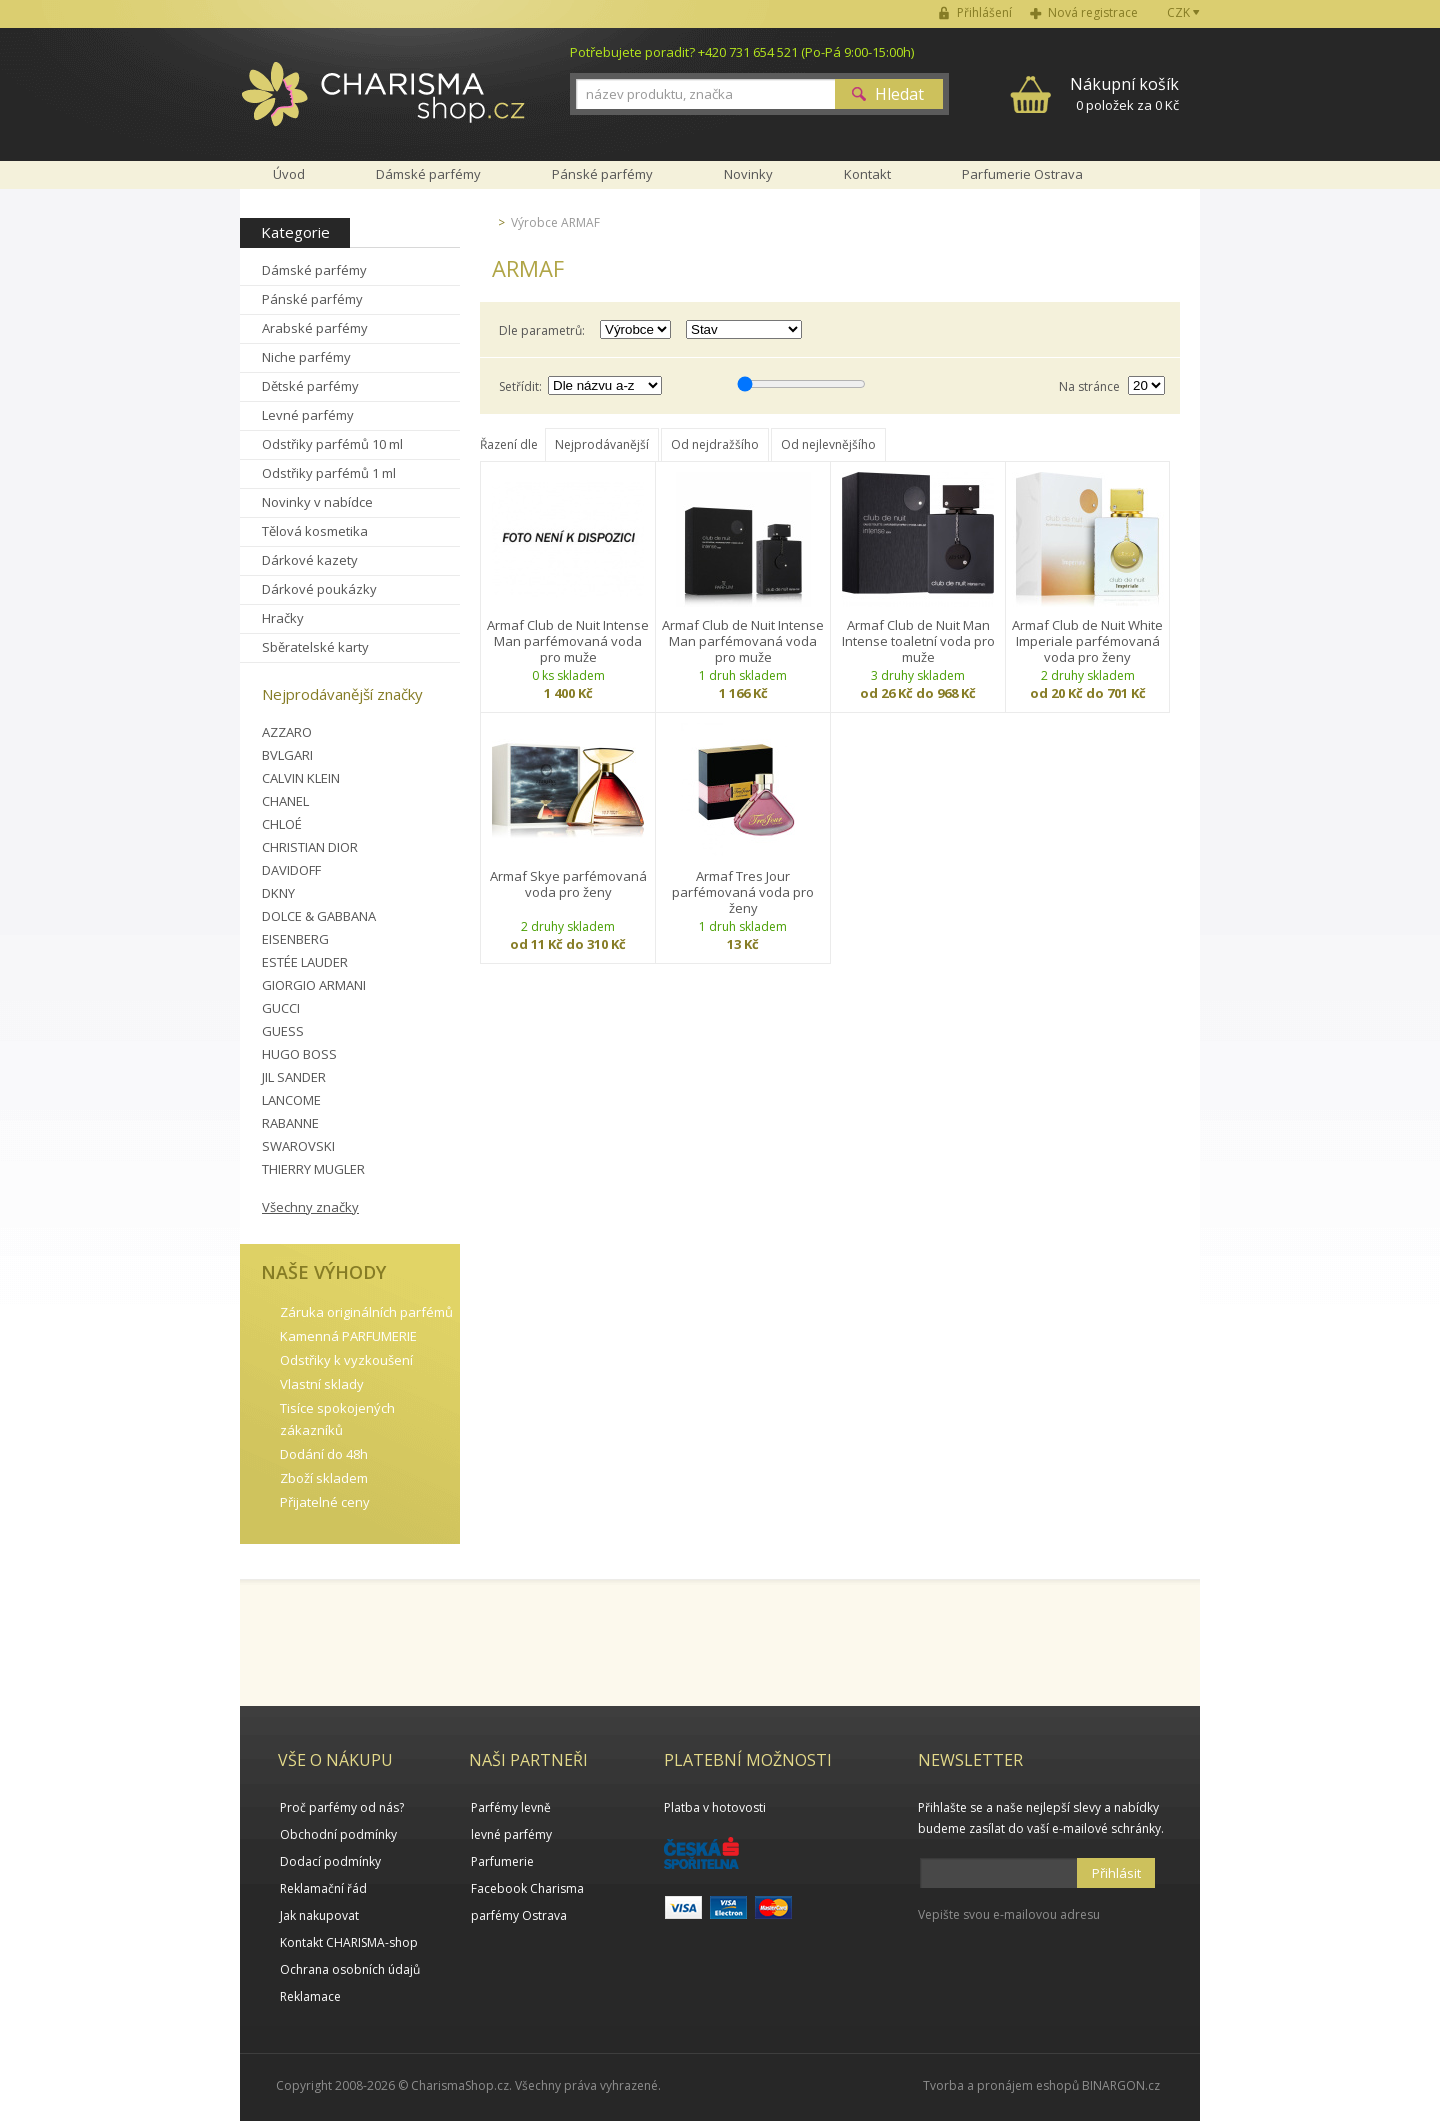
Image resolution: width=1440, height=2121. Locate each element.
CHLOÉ (282, 824)
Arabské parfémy (315, 328)
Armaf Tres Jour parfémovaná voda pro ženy (743, 892)
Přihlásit (1116, 1873)
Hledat (899, 94)
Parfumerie (502, 1861)
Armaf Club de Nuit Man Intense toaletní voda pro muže (918, 641)
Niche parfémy (306, 357)
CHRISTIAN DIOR (310, 847)
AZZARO (287, 732)
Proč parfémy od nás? (342, 1807)
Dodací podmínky (330, 1861)
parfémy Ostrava (519, 1915)
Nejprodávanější (602, 444)
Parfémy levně (511, 1807)
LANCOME (291, 1100)
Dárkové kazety (310, 560)
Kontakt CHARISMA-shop (349, 1942)
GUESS (283, 1031)
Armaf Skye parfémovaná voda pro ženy (568, 884)
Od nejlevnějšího (828, 444)
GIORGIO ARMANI (314, 985)
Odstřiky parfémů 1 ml (329, 473)
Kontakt (867, 174)
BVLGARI (287, 755)
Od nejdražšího (715, 444)
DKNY (278, 893)
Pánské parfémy (312, 299)
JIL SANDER (294, 1077)
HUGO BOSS (299, 1054)
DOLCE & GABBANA (319, 916)
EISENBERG (295, 939)
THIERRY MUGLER (313, 1169)
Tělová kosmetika (315, 531)
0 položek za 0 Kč (1124, 93)
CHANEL (285, 801)
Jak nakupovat (319, 1915)
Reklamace (310, 1996)
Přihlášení (984, 12)
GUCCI (281, 1008)
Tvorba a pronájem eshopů (1001, 2085)
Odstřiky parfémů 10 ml (332, 444)
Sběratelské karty (315, 647)
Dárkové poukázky (319, 589)
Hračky (283, 618)
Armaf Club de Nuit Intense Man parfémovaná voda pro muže (568, 641)
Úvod (289, 174)
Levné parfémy (308, 415)
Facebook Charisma (527, 1888)
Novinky (748, 174)
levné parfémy (511, 1834)
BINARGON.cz (1121, 2085)
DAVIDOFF (291, 870)
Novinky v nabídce (317, 502)
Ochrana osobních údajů (350, 1969)
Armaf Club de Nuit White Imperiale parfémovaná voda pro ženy (1087, 641)
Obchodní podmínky (338, 1834)
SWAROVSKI (298, 1146)
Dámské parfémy (314, 270)
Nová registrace (1093, 12)
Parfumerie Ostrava (1022, 174)
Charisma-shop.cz (383, 105)
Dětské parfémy (310, 386)
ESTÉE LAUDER (305, 962)
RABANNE (290, 1123)
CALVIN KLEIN (301, 778)
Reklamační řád (323, 1888)
